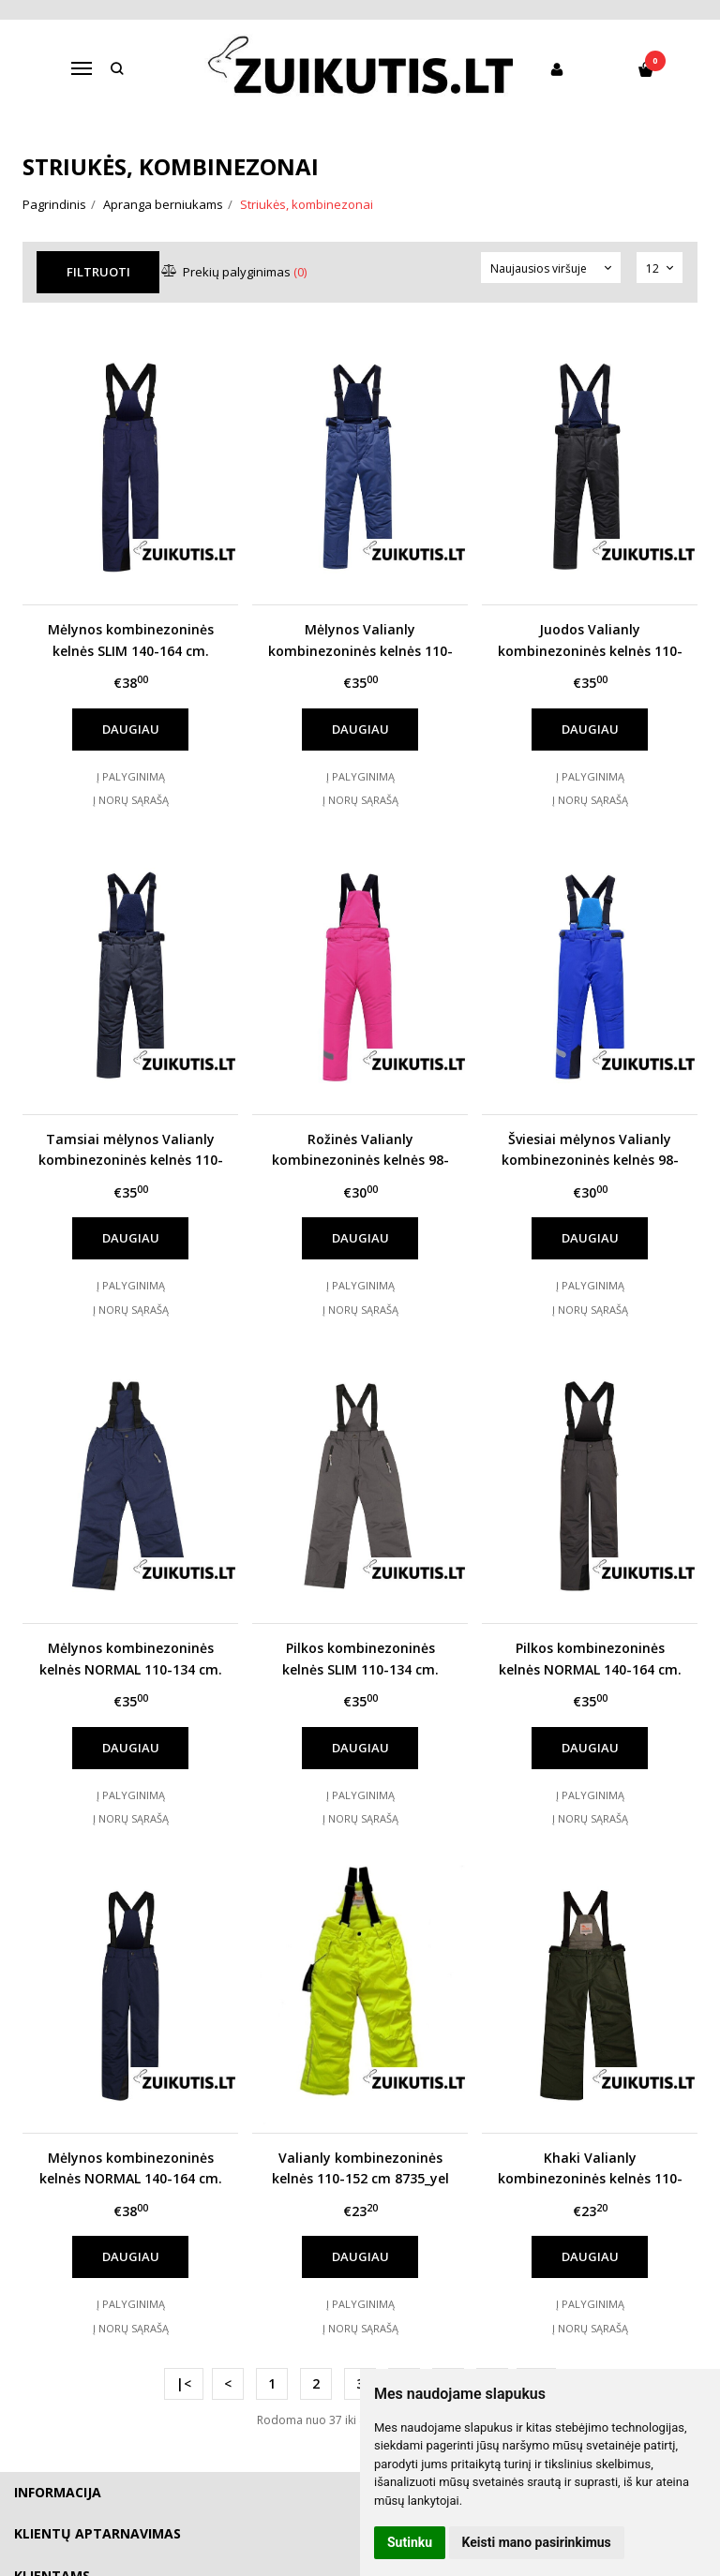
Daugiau (130, 729)
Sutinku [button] (409, 2542)
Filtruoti (98, 271)
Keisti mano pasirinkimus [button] (536, 2542)
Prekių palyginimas (236, 271)
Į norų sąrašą (131, 800)
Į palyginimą (131, 776)
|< (183, 2383)
